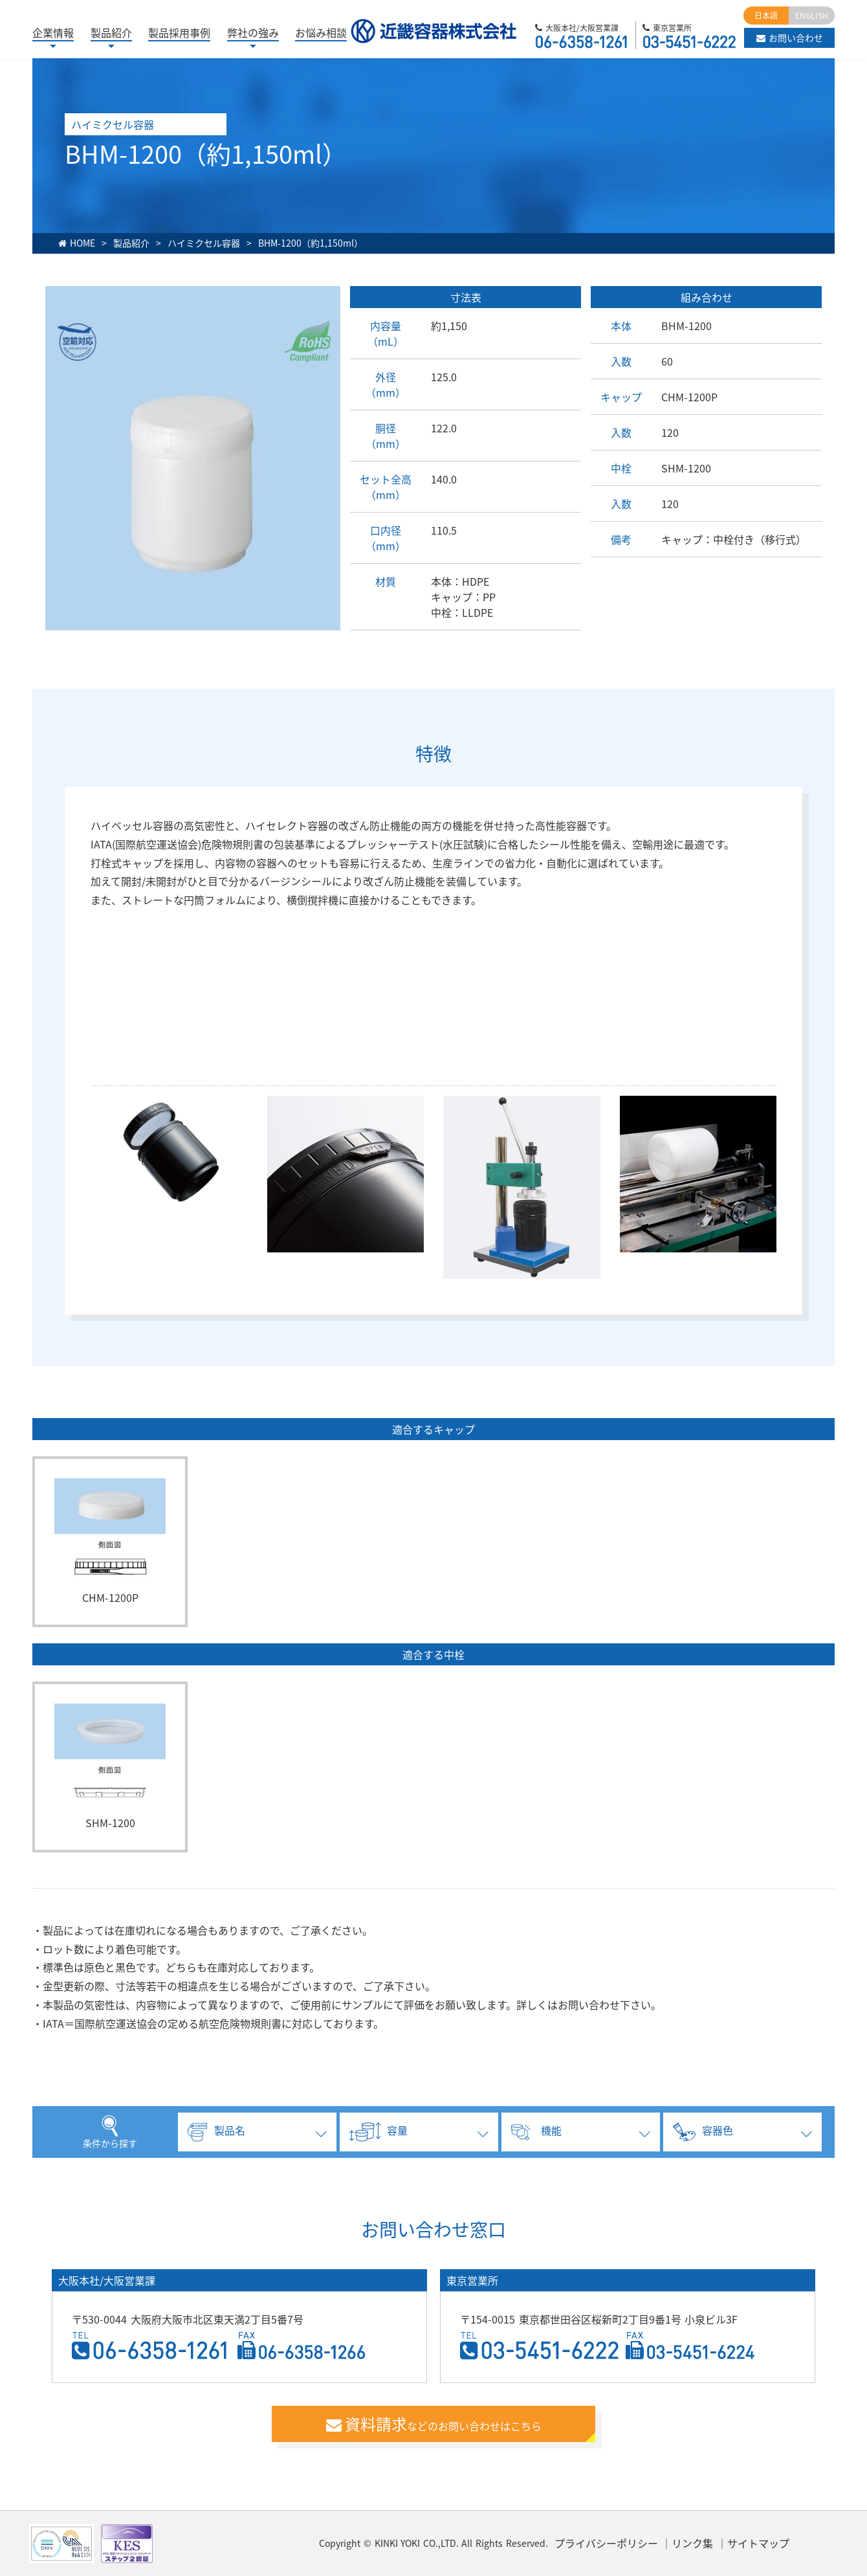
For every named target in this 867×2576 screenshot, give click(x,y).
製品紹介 (131, 242)
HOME (82, 242)
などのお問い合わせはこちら (434, 2424)
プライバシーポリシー (606, 2543)
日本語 (766, 15)
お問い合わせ (789, 37)
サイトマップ (758, 2543)
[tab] (255, 2132)
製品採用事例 (179, 32)
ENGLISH (811, 15)
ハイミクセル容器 (204, 242)
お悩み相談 (321, 32)
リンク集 (692, 2543)
